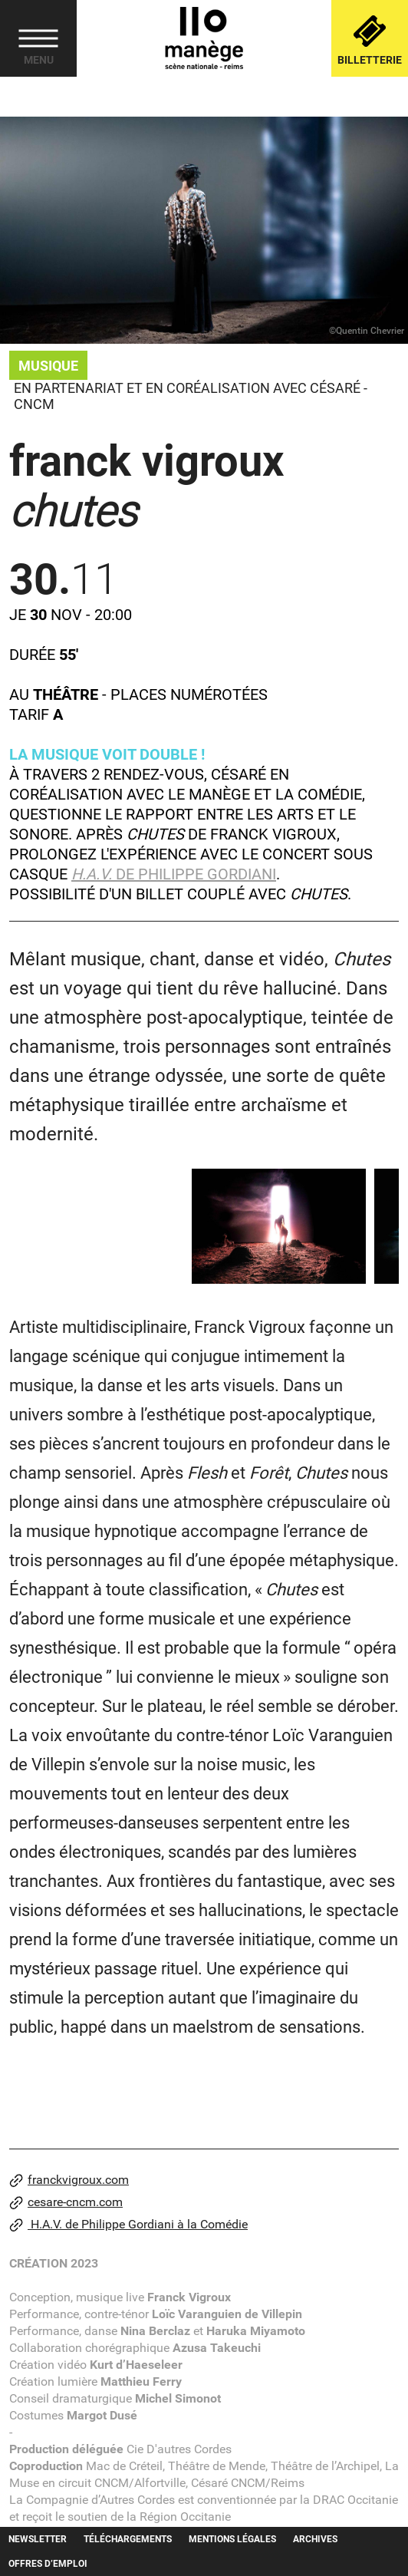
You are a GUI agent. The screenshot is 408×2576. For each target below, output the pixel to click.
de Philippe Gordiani (173, 874)
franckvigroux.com (69, 2180)
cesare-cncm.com (66, 2202)
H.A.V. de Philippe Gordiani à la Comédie (128, 2224)
